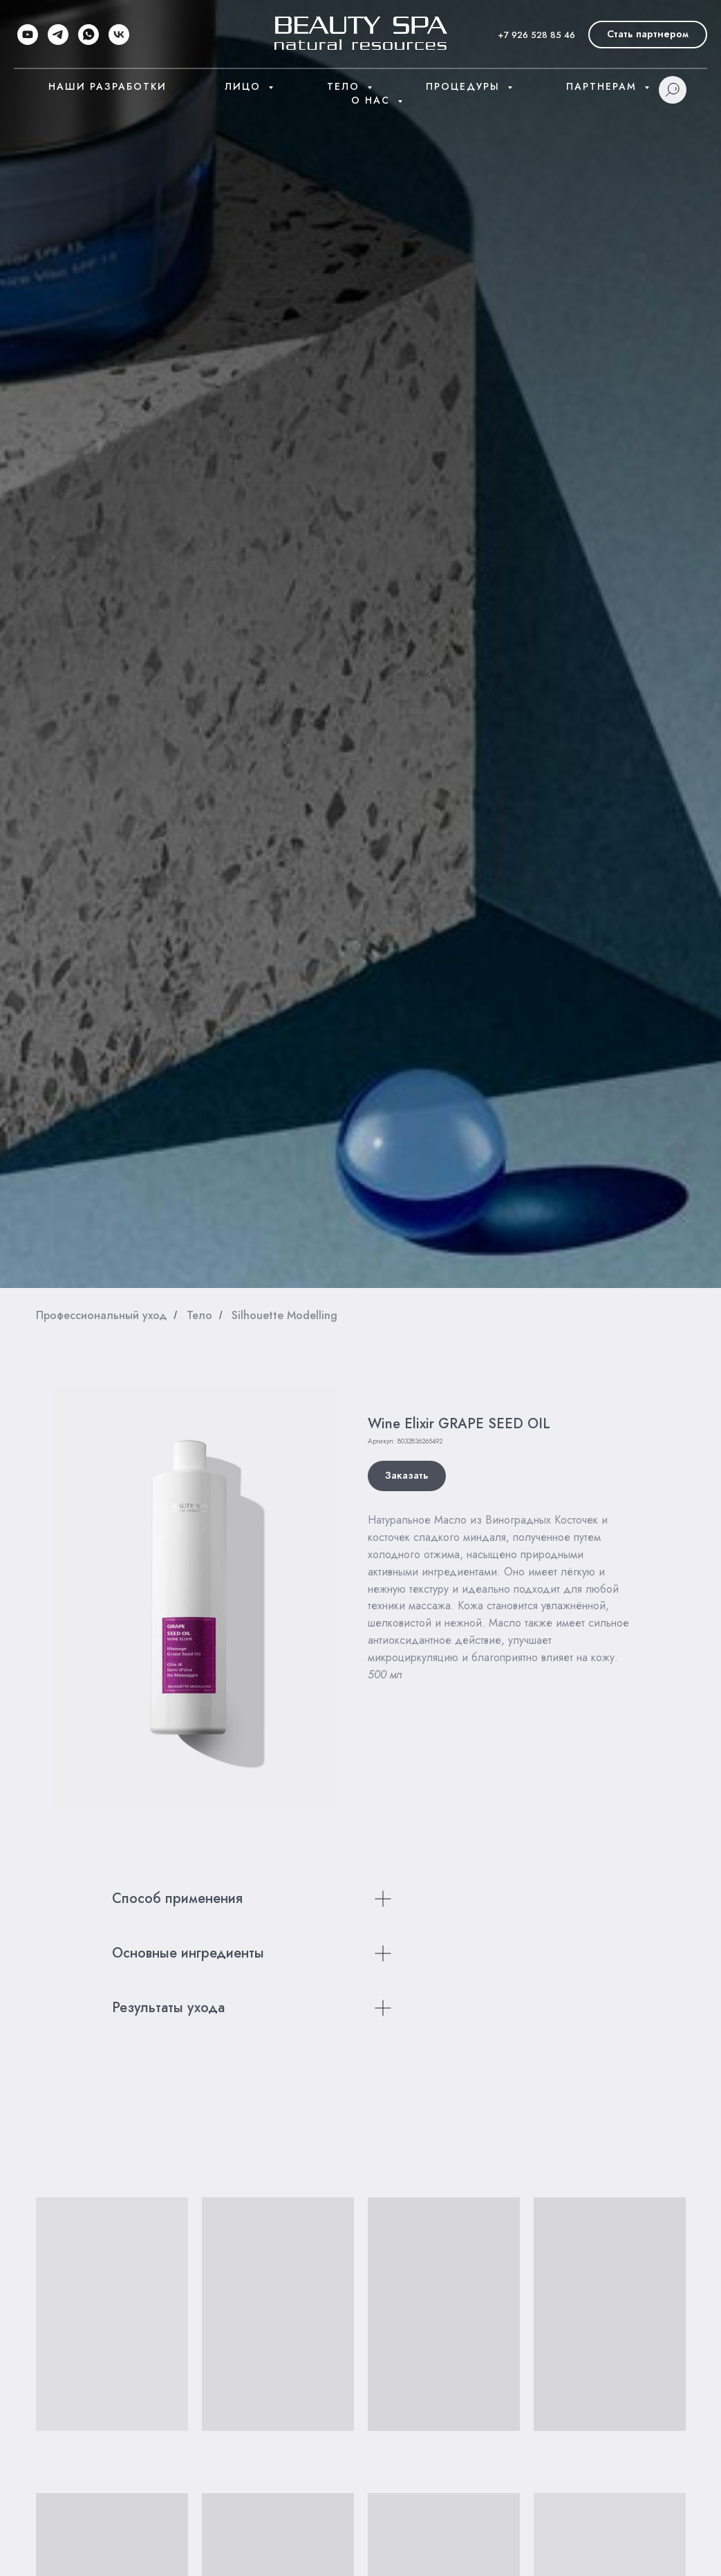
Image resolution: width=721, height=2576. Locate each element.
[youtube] (27, 34)
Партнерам (603, 86)
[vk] (119, 34)
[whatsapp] (88, 34)
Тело (345, 86)
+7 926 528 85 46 (536, 34)
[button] (647, 34)
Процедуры (465, 86)
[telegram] (58, 34)
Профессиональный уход (101, 1315)
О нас (372, 100)
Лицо (245, 86)
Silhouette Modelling (284, 1315)
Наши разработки (107, 86)
